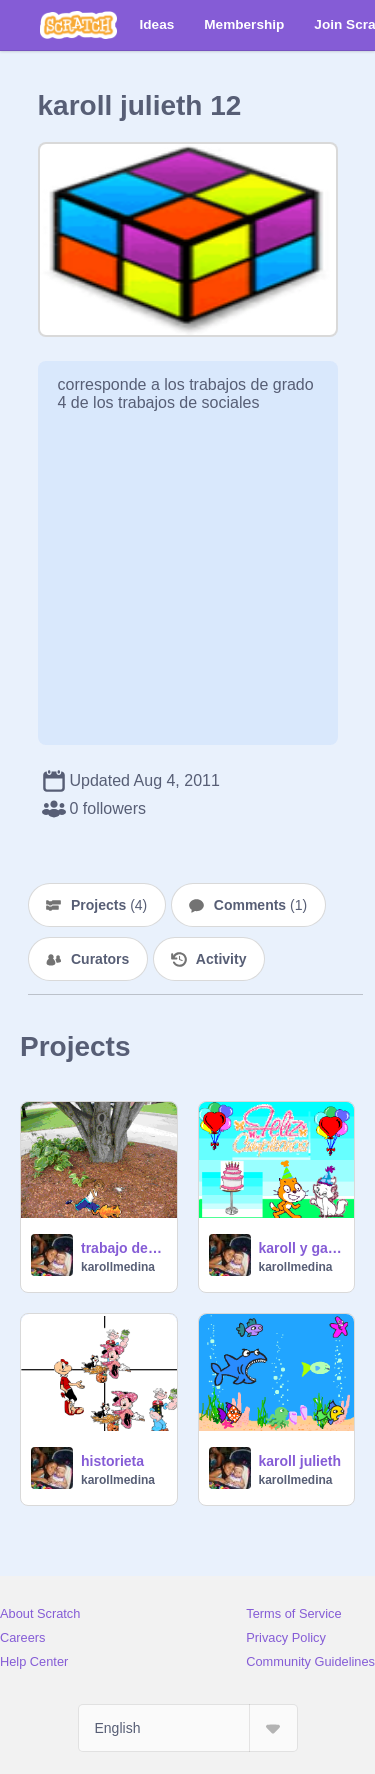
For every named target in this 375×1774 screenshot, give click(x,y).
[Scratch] (78, 25)
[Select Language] (188, 1728)
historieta (112, 1461)
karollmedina (118, 1267)
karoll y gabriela (301, 1248)
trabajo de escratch (123, 1248)
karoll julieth (300, 1461)
